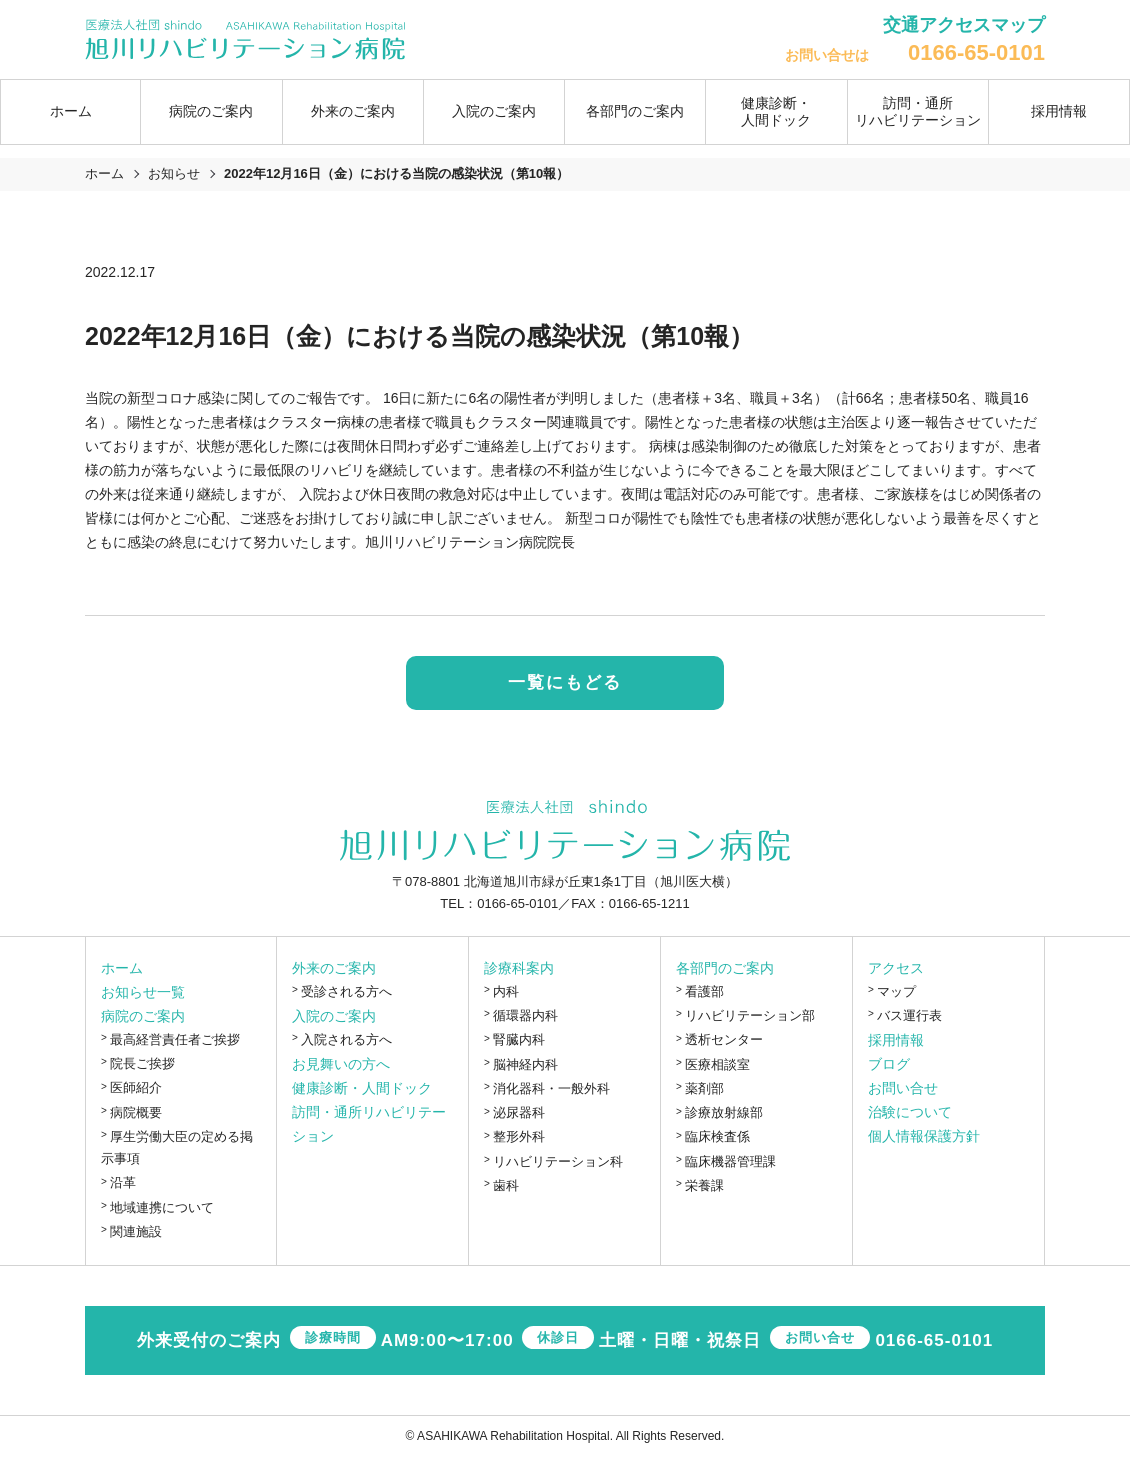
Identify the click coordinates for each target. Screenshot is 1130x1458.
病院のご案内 (143, 1016)
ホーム (71, 111)
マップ (896, 991)
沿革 (123, 1183)
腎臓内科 (519, 1040)
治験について (910, 1113)
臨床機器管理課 (730, 1161)
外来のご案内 (334, 968)
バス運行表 (909, 1016)
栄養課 (704, 1186)
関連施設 (136, 1232)
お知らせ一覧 (143, 992)
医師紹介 (136, 1088)
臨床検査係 (717, 1137)
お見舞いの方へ (341, 1065)
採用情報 (1059, 111)
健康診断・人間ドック (776, 111)
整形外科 (519, 1137)
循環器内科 (525, 1016)
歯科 (506, 1186)
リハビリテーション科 (558, 1161)
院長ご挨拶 (142, 1064)
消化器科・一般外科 (551, 1089)
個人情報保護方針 (924, 1137)
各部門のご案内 (725, 968)
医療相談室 (717, 1064)
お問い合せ (903, 1089)
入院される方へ (346, 1040)
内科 (506, 991)
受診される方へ (346, 991)
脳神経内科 (525, 1064)
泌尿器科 (519, 1113)
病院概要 (136, 1112)
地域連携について (162, 1207)
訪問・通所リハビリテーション (918, 111)
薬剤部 (704, 1089)
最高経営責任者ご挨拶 (175, 1039)
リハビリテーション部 (750, 1016)
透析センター (724, 1040)
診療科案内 (519, 968)
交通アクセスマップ (964, 25)
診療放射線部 (724, 1113)
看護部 (704, 991)
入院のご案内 (334, 1017)
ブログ (889, 1065)
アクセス (896, 968)
